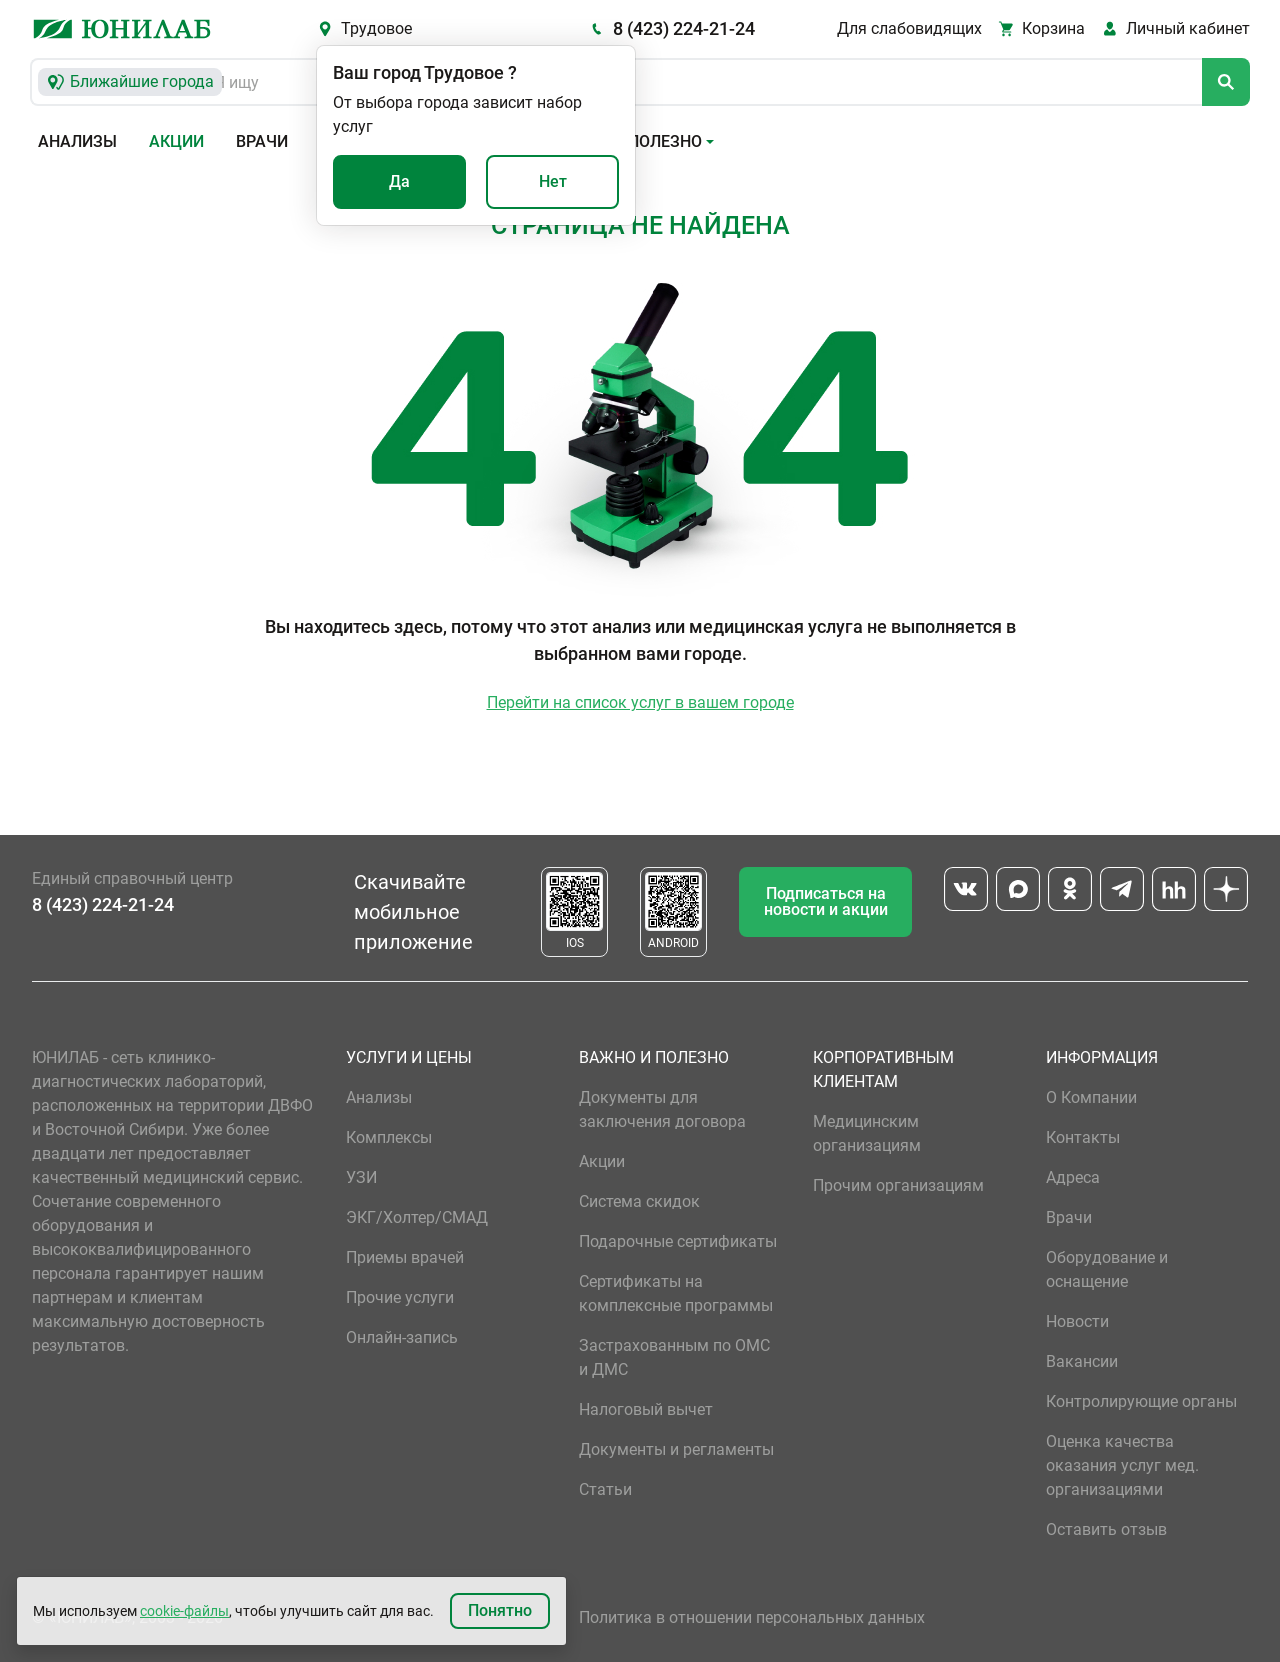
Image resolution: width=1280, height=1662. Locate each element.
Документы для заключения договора (662, 1109)
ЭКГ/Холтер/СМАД (417, 1217)
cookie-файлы (184, 1611)
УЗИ (361, 1177)
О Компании (1091, 1097)
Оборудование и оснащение (1107, 1269)
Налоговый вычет (646, 1409)
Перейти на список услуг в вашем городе (640, 702)
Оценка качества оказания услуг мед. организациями (1122, 1465)
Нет (553, 181)
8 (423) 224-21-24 (684, 28)
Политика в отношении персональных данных (752, 1617)
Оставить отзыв (1106, 1529)
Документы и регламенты (676, 1449)
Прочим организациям (898, 1185)
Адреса (1073, 1177)
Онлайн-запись (402, 1337)
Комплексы (389, 1137)
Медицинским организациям (867, 1133)
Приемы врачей (405, 1257)
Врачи (262, 141)
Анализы (77, 141)
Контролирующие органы (1141, 1401)
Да (399, 181)
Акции (176, 141)
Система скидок (639, 1201)
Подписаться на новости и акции (826, 901)
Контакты (1083, 1137)
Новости (1077, 1321)
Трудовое (376, 28)
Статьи (605, 1489)
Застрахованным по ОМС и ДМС (674, 1357)
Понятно (500, 1610)
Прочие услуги (400, 1297)
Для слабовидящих (909, 28)
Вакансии (1082, 1361)
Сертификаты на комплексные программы (676, 1293)
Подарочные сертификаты (678, 1241)
